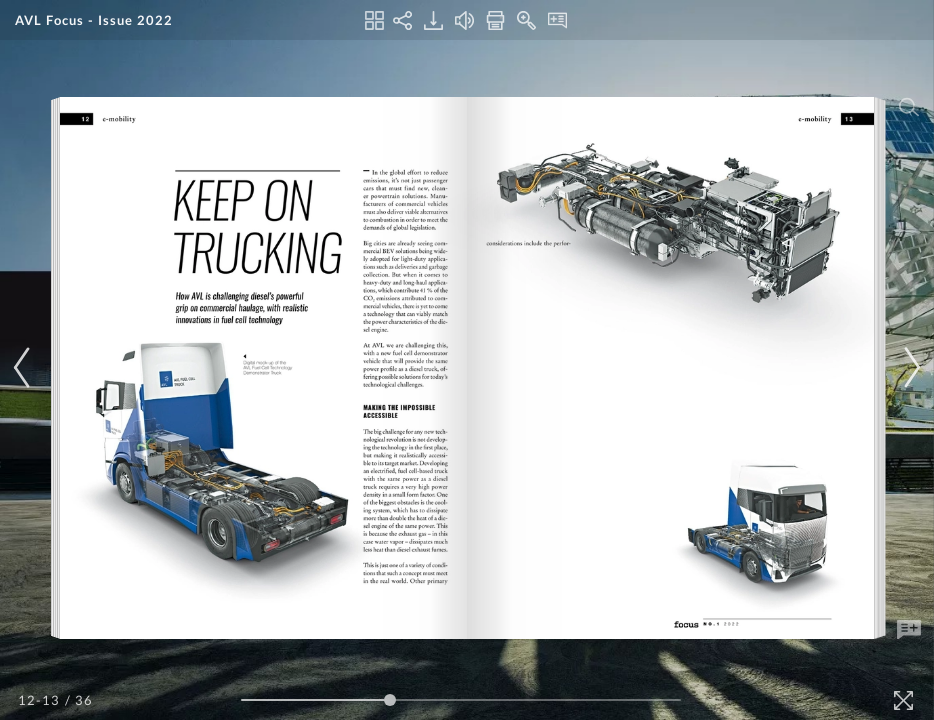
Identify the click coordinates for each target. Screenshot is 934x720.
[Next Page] (909, 367)
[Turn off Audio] (464, 20)
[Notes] (557, 20)
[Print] (495, 20)
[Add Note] (909, 630)
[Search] (909, 107)
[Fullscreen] (903, 700)
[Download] (433, 20)
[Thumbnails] (374, 20)
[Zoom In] (526, 20)
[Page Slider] (461, 700)
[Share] (402, 20)
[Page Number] (40, 700)
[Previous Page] (25, 367)
